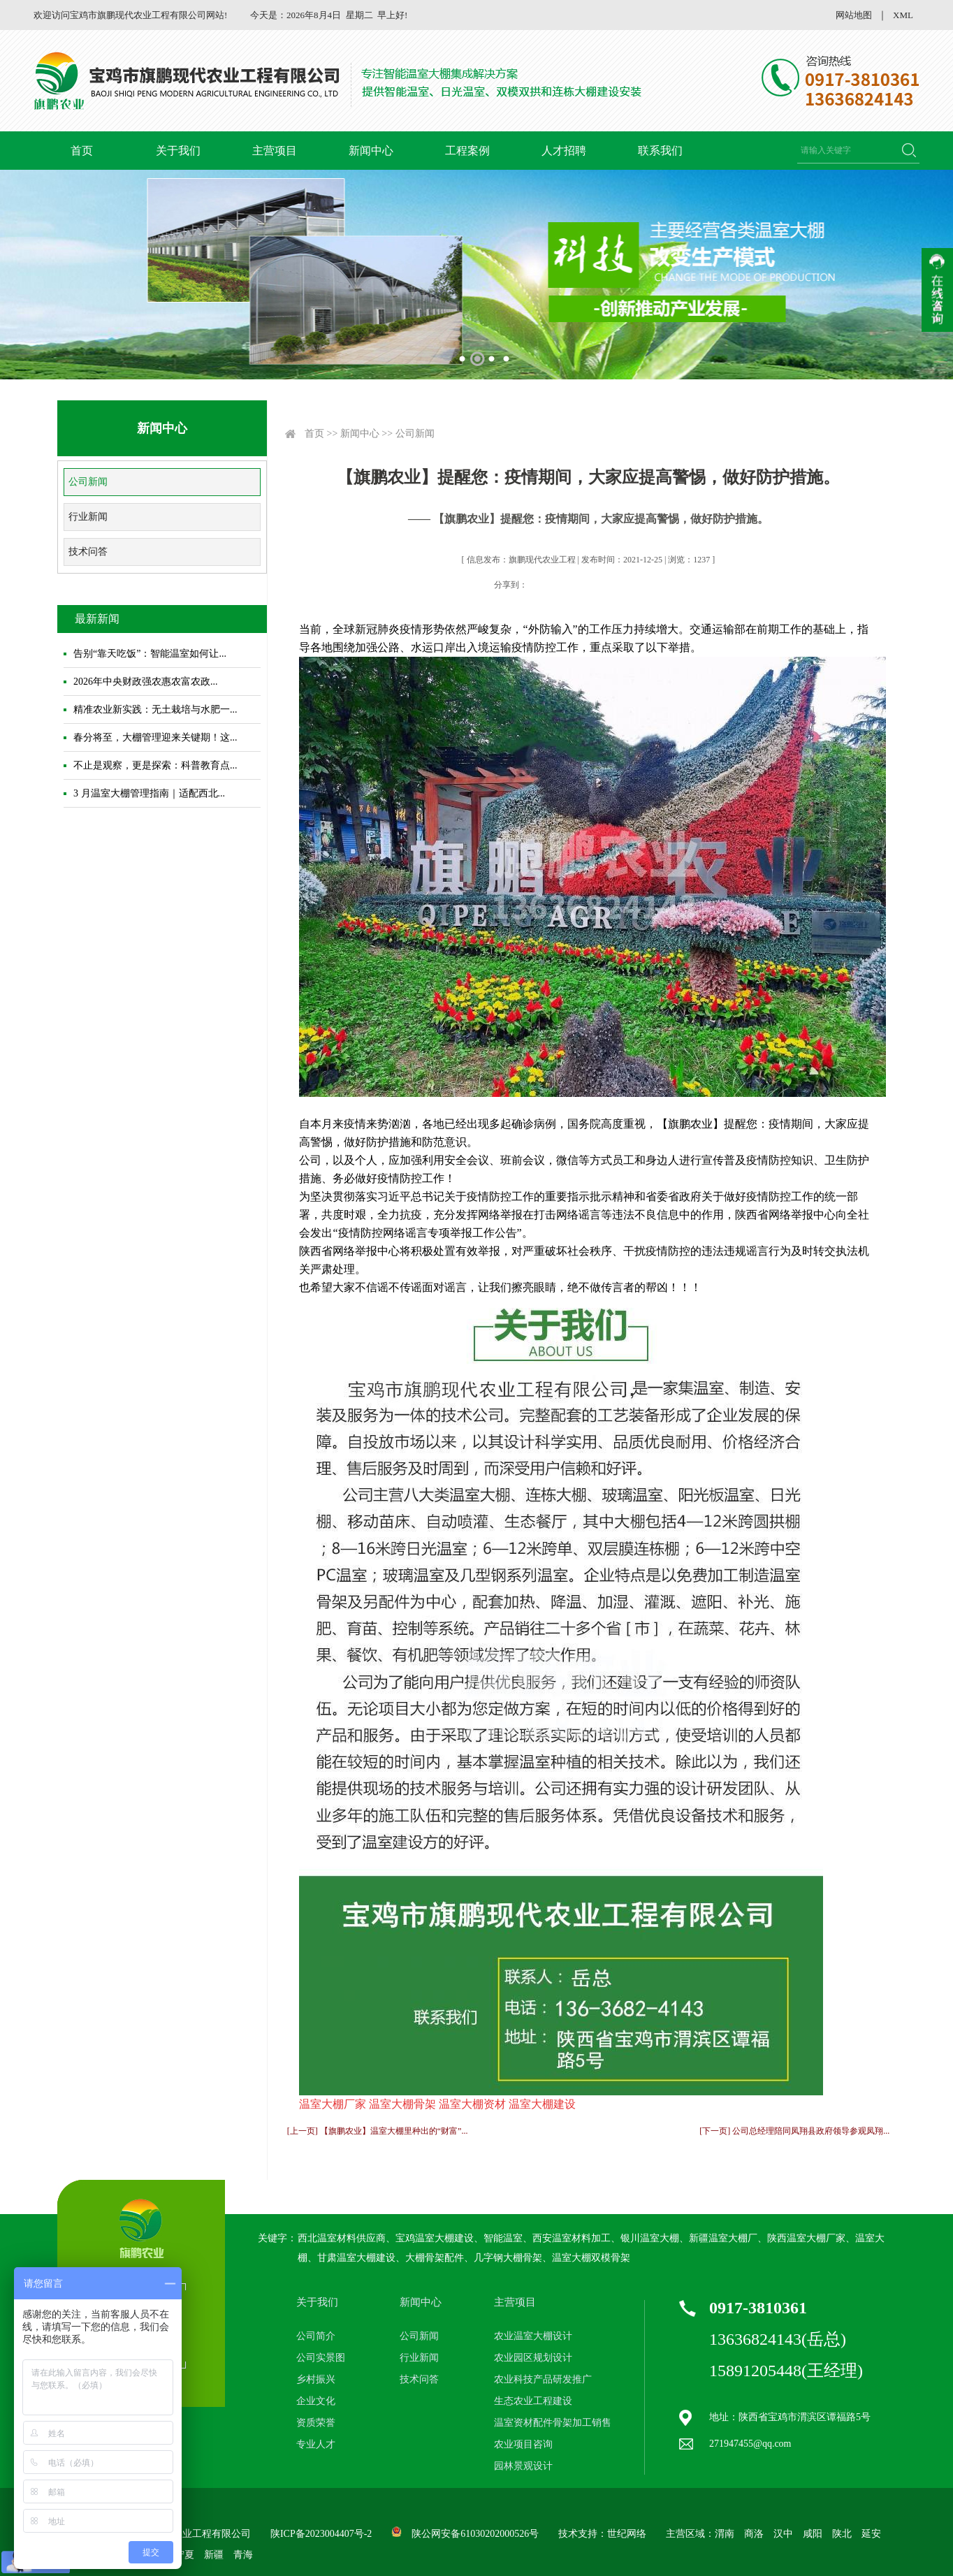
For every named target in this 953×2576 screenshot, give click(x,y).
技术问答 (88, 551)
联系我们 (660, 151)
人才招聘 (563, 151)
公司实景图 (320, 2357)
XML (903, 15)
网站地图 (854, 15)
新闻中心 (371, 151)
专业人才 (315, 2444)
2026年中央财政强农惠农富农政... (145, 681)
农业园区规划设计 (533, 2357)
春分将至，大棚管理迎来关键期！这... (155, 737)
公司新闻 (88, 481)
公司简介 (315, 2336)
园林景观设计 (523, 2466)
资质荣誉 (315, 2422)
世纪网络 (626, 2533)
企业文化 (315, 2401)
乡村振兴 (315, 2379)
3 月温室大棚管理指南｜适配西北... (149, 793)
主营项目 (274, 151)
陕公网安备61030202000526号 (475, 2533)
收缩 (937, 290)
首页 (82, 151)
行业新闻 (88, 516)
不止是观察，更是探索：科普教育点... (155, 765)
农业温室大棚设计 (533, 2336)
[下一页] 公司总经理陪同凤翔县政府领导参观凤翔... (794, 2131)
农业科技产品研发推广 (543, 2379)
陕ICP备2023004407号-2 (321, 2533)
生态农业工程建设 (533, 2401)
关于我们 (178, 151)
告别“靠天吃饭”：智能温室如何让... (149, 653)
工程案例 (467, 151)
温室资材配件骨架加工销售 (552, 2422)
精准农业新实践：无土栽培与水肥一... (155, 709)
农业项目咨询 (523, 2444)
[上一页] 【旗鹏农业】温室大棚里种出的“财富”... (377, 2131)
